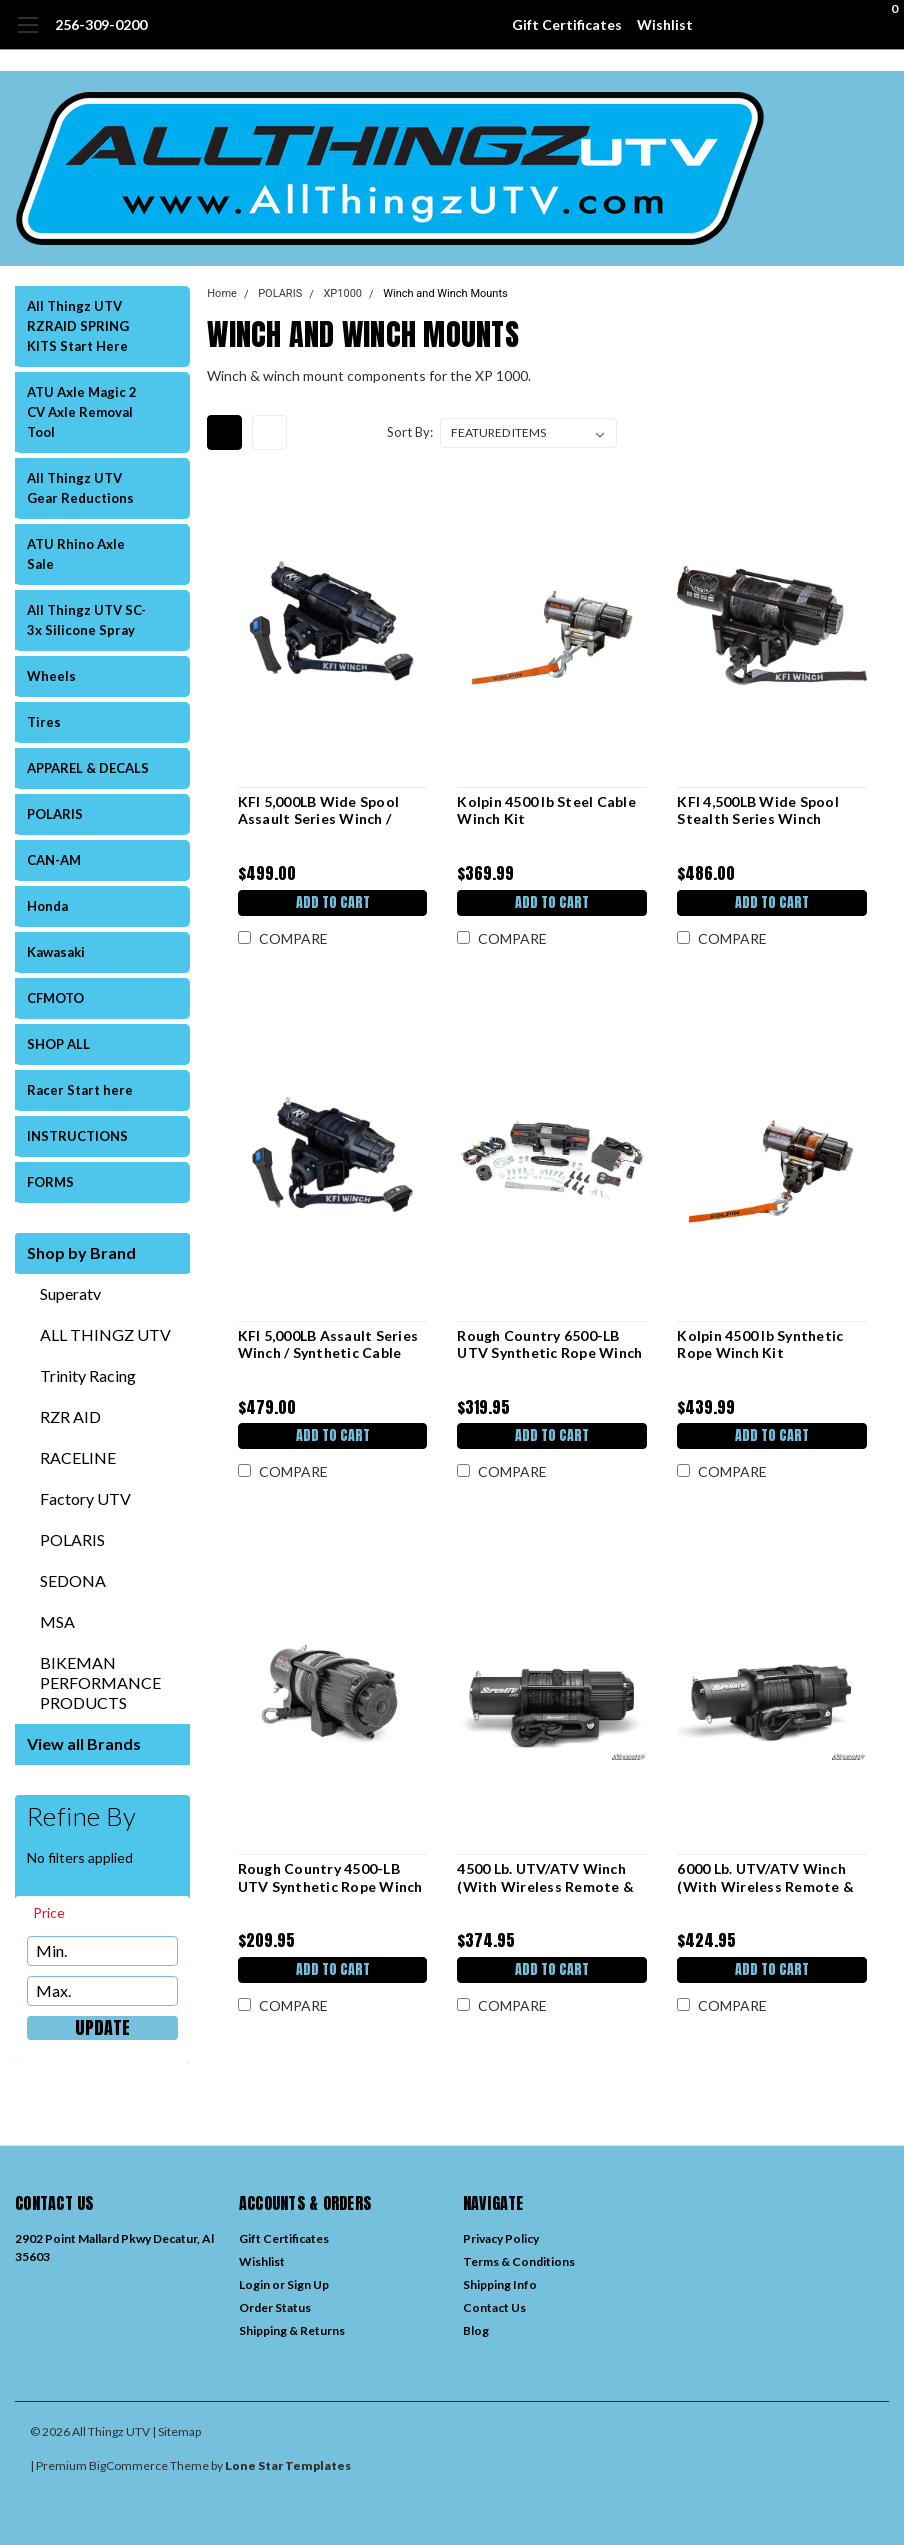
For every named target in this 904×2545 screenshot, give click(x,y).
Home (222, 293)
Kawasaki (56, 952)
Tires (44, 722)
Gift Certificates (567, 24)
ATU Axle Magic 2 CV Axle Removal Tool (82, 412)
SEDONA (73, 1580)
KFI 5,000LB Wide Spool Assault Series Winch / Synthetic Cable (317, 810)
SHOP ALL (58, 1044)
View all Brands (84, 1743)
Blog (476, 2330)
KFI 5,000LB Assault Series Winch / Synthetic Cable (326, 1344)
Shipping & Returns (292, 2330)
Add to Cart (331, 902)
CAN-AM (54, 860)
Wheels (51, 676)
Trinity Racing (88, 1375)
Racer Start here (80, 1090)
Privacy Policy (501, 2238)
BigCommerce (128, 2465)
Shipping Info (500, 2284)
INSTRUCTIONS (77, 1136)
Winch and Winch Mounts (445, 293)
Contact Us (494, 2307)
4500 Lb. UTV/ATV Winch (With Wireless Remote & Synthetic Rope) (545, 1877)
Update (102, 2028)
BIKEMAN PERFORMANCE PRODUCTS (100, 1682)
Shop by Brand (81, 1252)
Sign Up (308, 2284)
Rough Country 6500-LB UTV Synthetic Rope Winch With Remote (549, 1344)
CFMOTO (55, 998)
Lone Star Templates (288, 2465)
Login (254, 2284)
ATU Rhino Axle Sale (76, 554)
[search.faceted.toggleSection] (58, 1913)
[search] (771, 25)
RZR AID (70, 1416)
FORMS (50, 1182)
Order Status (275, 2307)
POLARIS (55, 814)
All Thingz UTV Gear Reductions (80, 488)
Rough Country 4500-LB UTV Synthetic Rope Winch (328, 1877)
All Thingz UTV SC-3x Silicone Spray (86, 620)
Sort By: (410, 432)
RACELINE (78, 1457)
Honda (47, 906)
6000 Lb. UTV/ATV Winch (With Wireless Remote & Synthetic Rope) (765, 1877)
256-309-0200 (101, 24)
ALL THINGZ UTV (105, 1334)
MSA (57, 1621)
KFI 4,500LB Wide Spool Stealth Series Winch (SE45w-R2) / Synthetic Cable (758, 810)
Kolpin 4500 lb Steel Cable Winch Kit (546, 810)
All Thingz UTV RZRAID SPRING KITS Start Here (78, 326)
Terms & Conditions (519, 2261)
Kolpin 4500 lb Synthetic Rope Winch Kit (760, 1344)
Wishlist (665, 24)
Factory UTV (85, 1498)
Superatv (70, 1293)
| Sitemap (176, 2431)
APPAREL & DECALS (88, 768)
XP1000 (342, 293)
